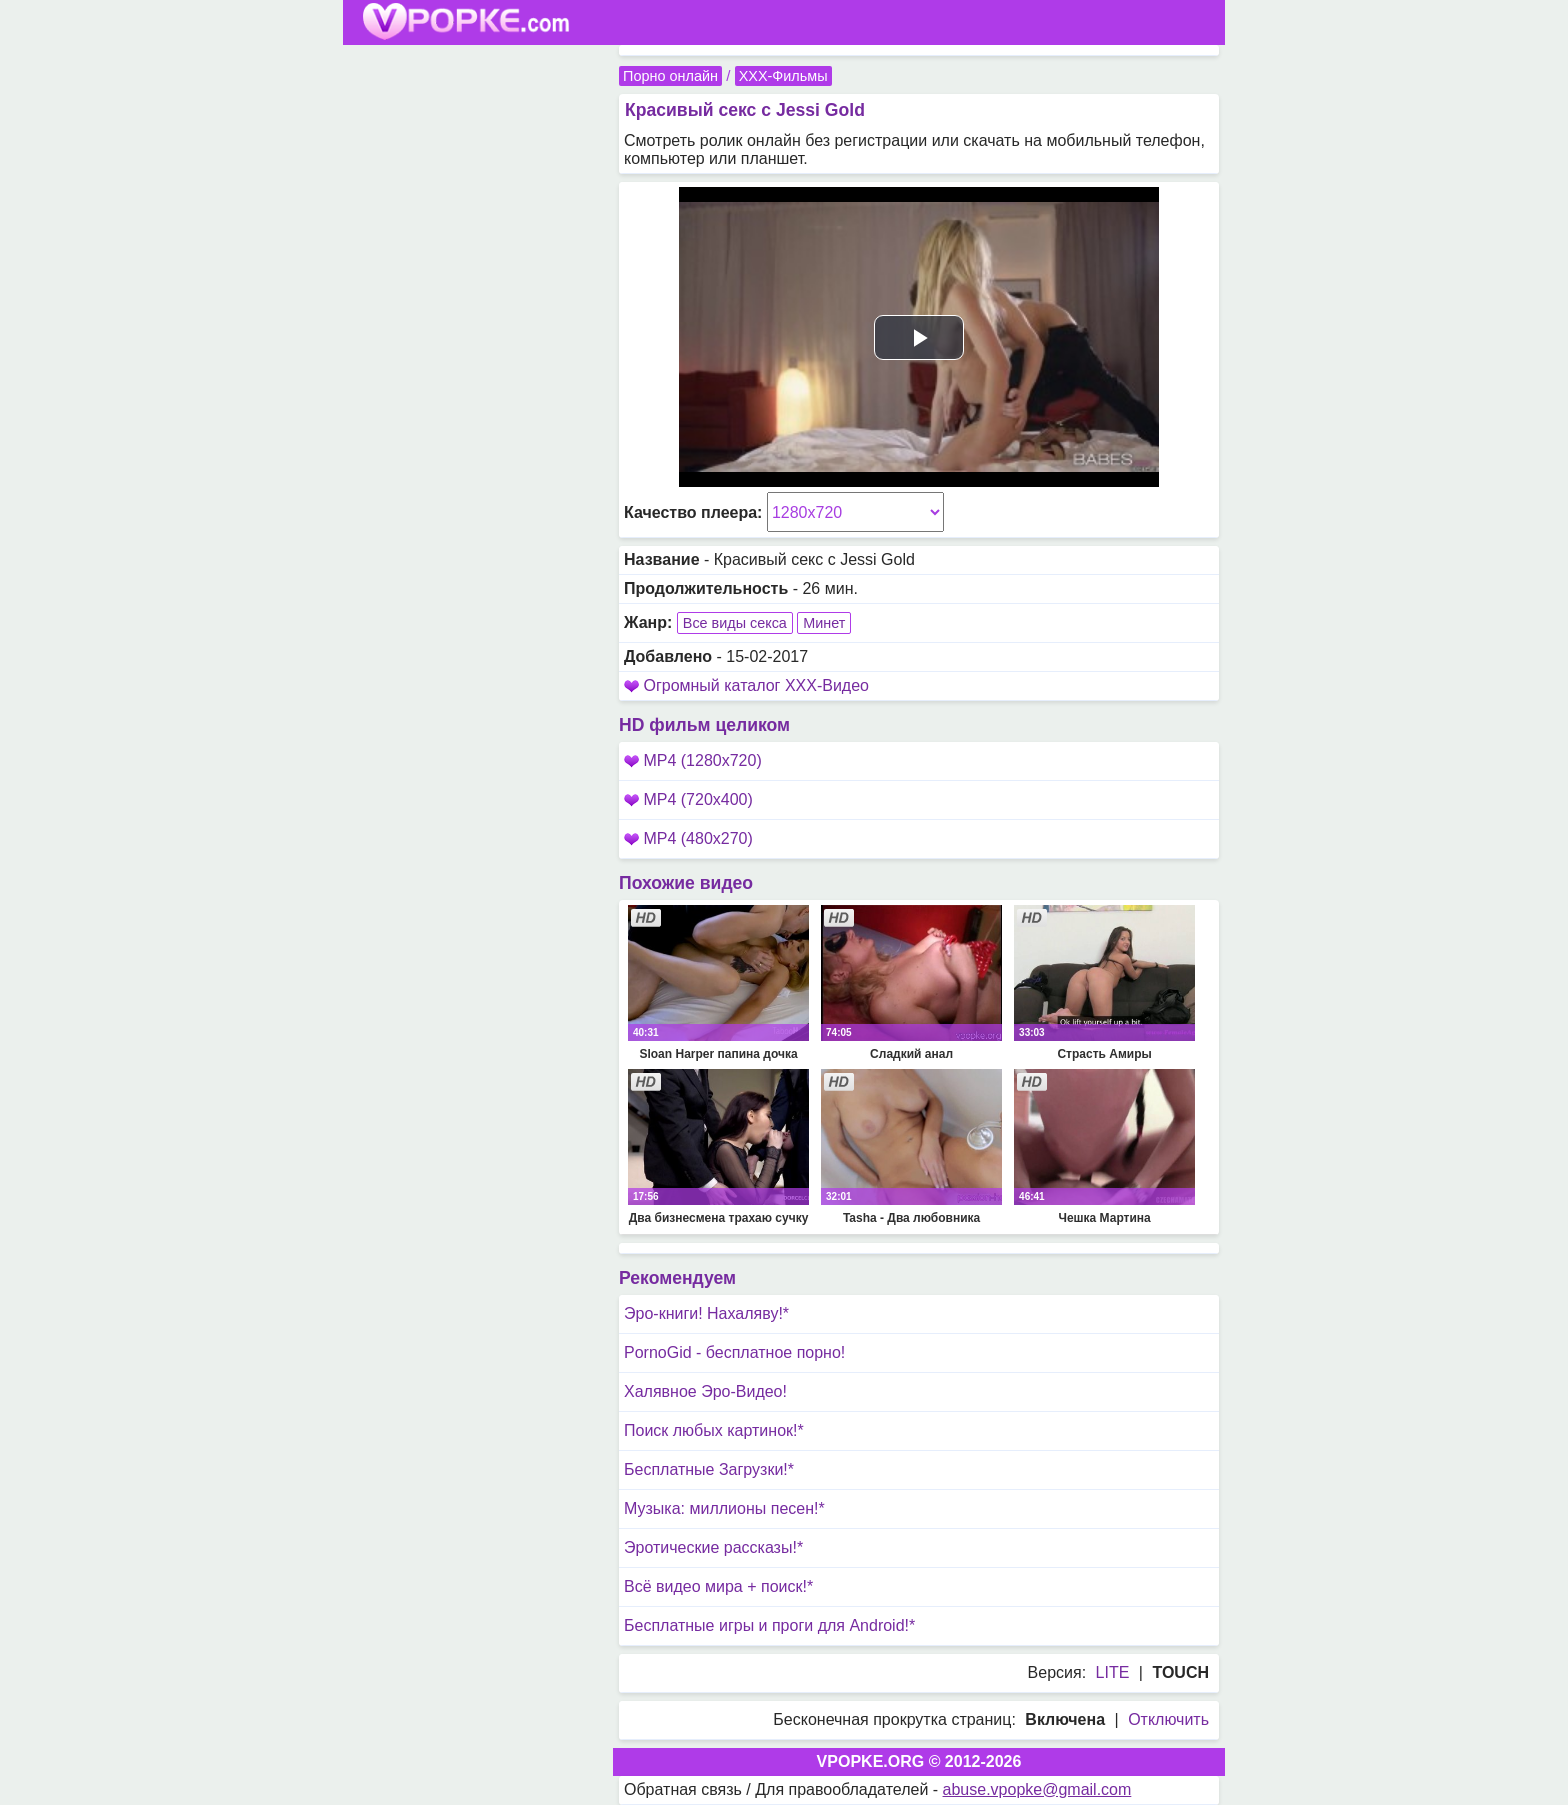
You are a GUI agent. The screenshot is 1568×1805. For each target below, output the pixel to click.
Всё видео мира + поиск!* (718, 1586)
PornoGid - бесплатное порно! (734, 1352)
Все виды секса (735, 623)
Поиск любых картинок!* (714, 1430)
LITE (1113, 1672)
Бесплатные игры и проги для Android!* (769, 1625)
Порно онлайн (670, 76)
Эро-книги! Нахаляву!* (706, 1313)
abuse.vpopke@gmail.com (1037, 1789)
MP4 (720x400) (688, 799)
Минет (824, 623)
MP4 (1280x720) (693, 760)
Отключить (1168, 1719)
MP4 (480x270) (688, 838)
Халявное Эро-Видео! (705, 1391)
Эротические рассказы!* (713, 1547)
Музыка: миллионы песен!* (724, 1508)
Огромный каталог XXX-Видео (756, 685)
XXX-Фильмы (783, 76)
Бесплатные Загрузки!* (709, 1469)
